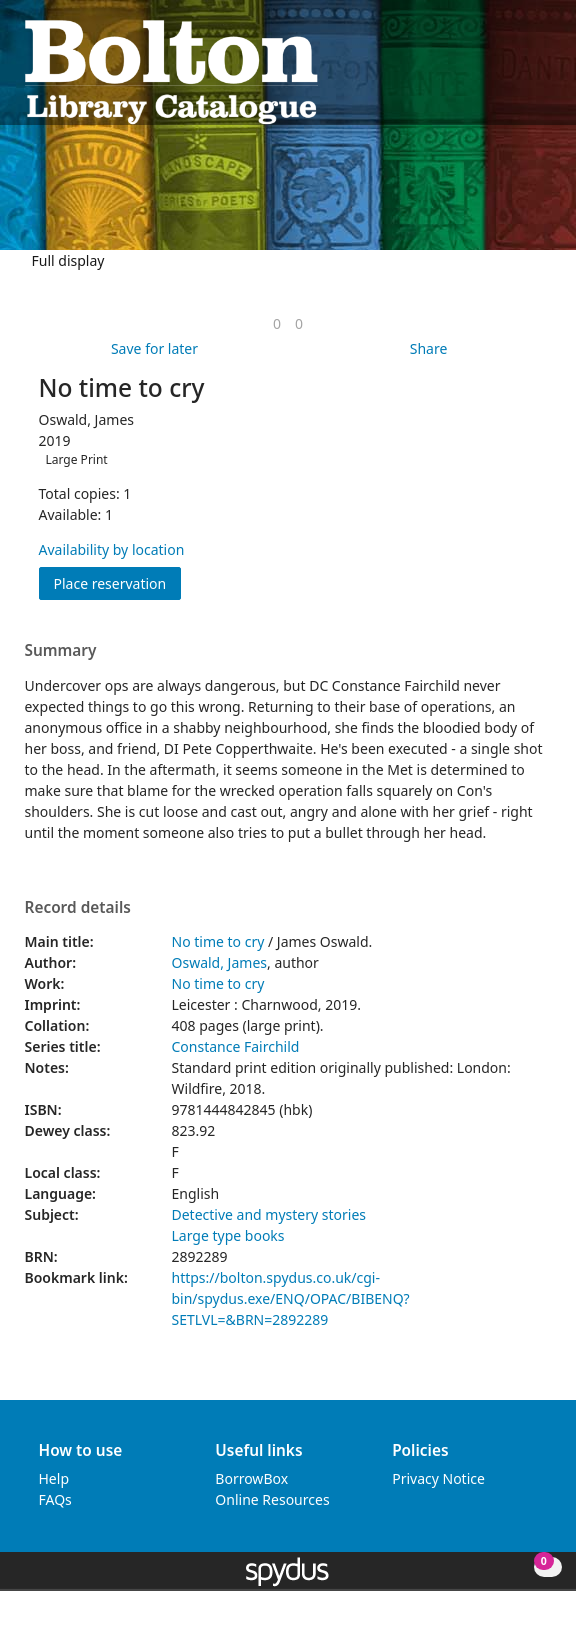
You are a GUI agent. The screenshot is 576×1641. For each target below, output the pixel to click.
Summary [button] (61, 651)
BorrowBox (251, 1478)
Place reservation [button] (118, 582)
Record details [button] (78, 908)
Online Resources (272, 1499)
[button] (517, 70)
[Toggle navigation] (541, 70)
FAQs (55, 1499)
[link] (277, 323)
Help (54, 1478)
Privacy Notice (438, 1478)
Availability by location (112, 549)
